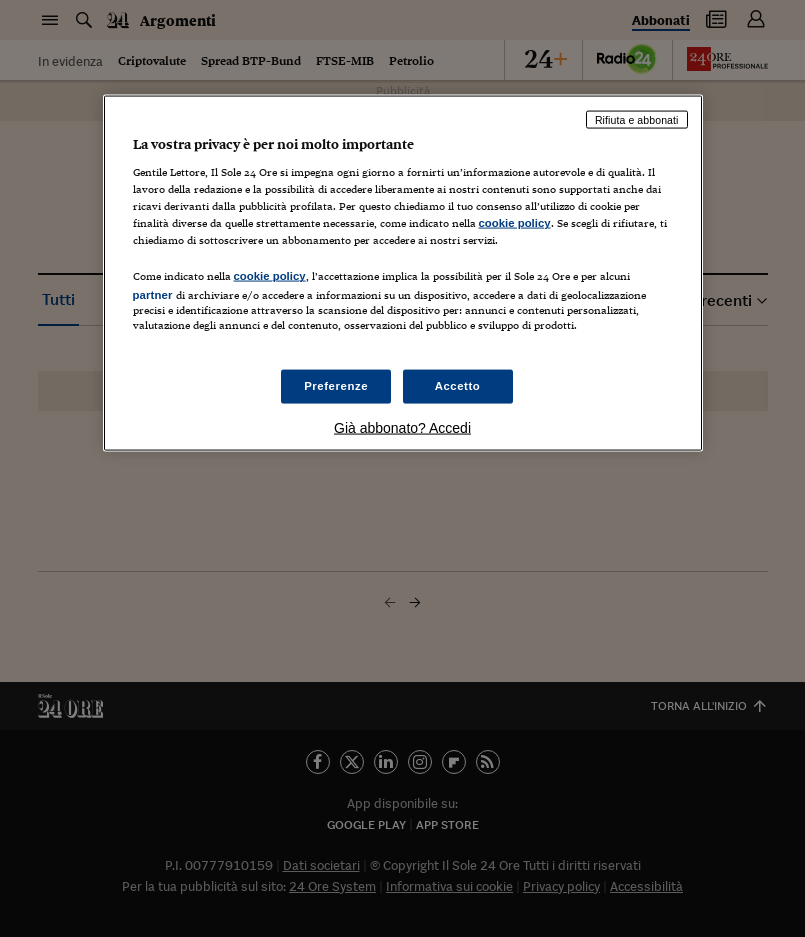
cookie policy (515, 223)
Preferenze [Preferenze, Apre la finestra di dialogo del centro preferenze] (336, 385)
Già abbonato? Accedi (402, 427)
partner (153, 295)
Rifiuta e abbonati (637, 119)
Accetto (458, 385)
